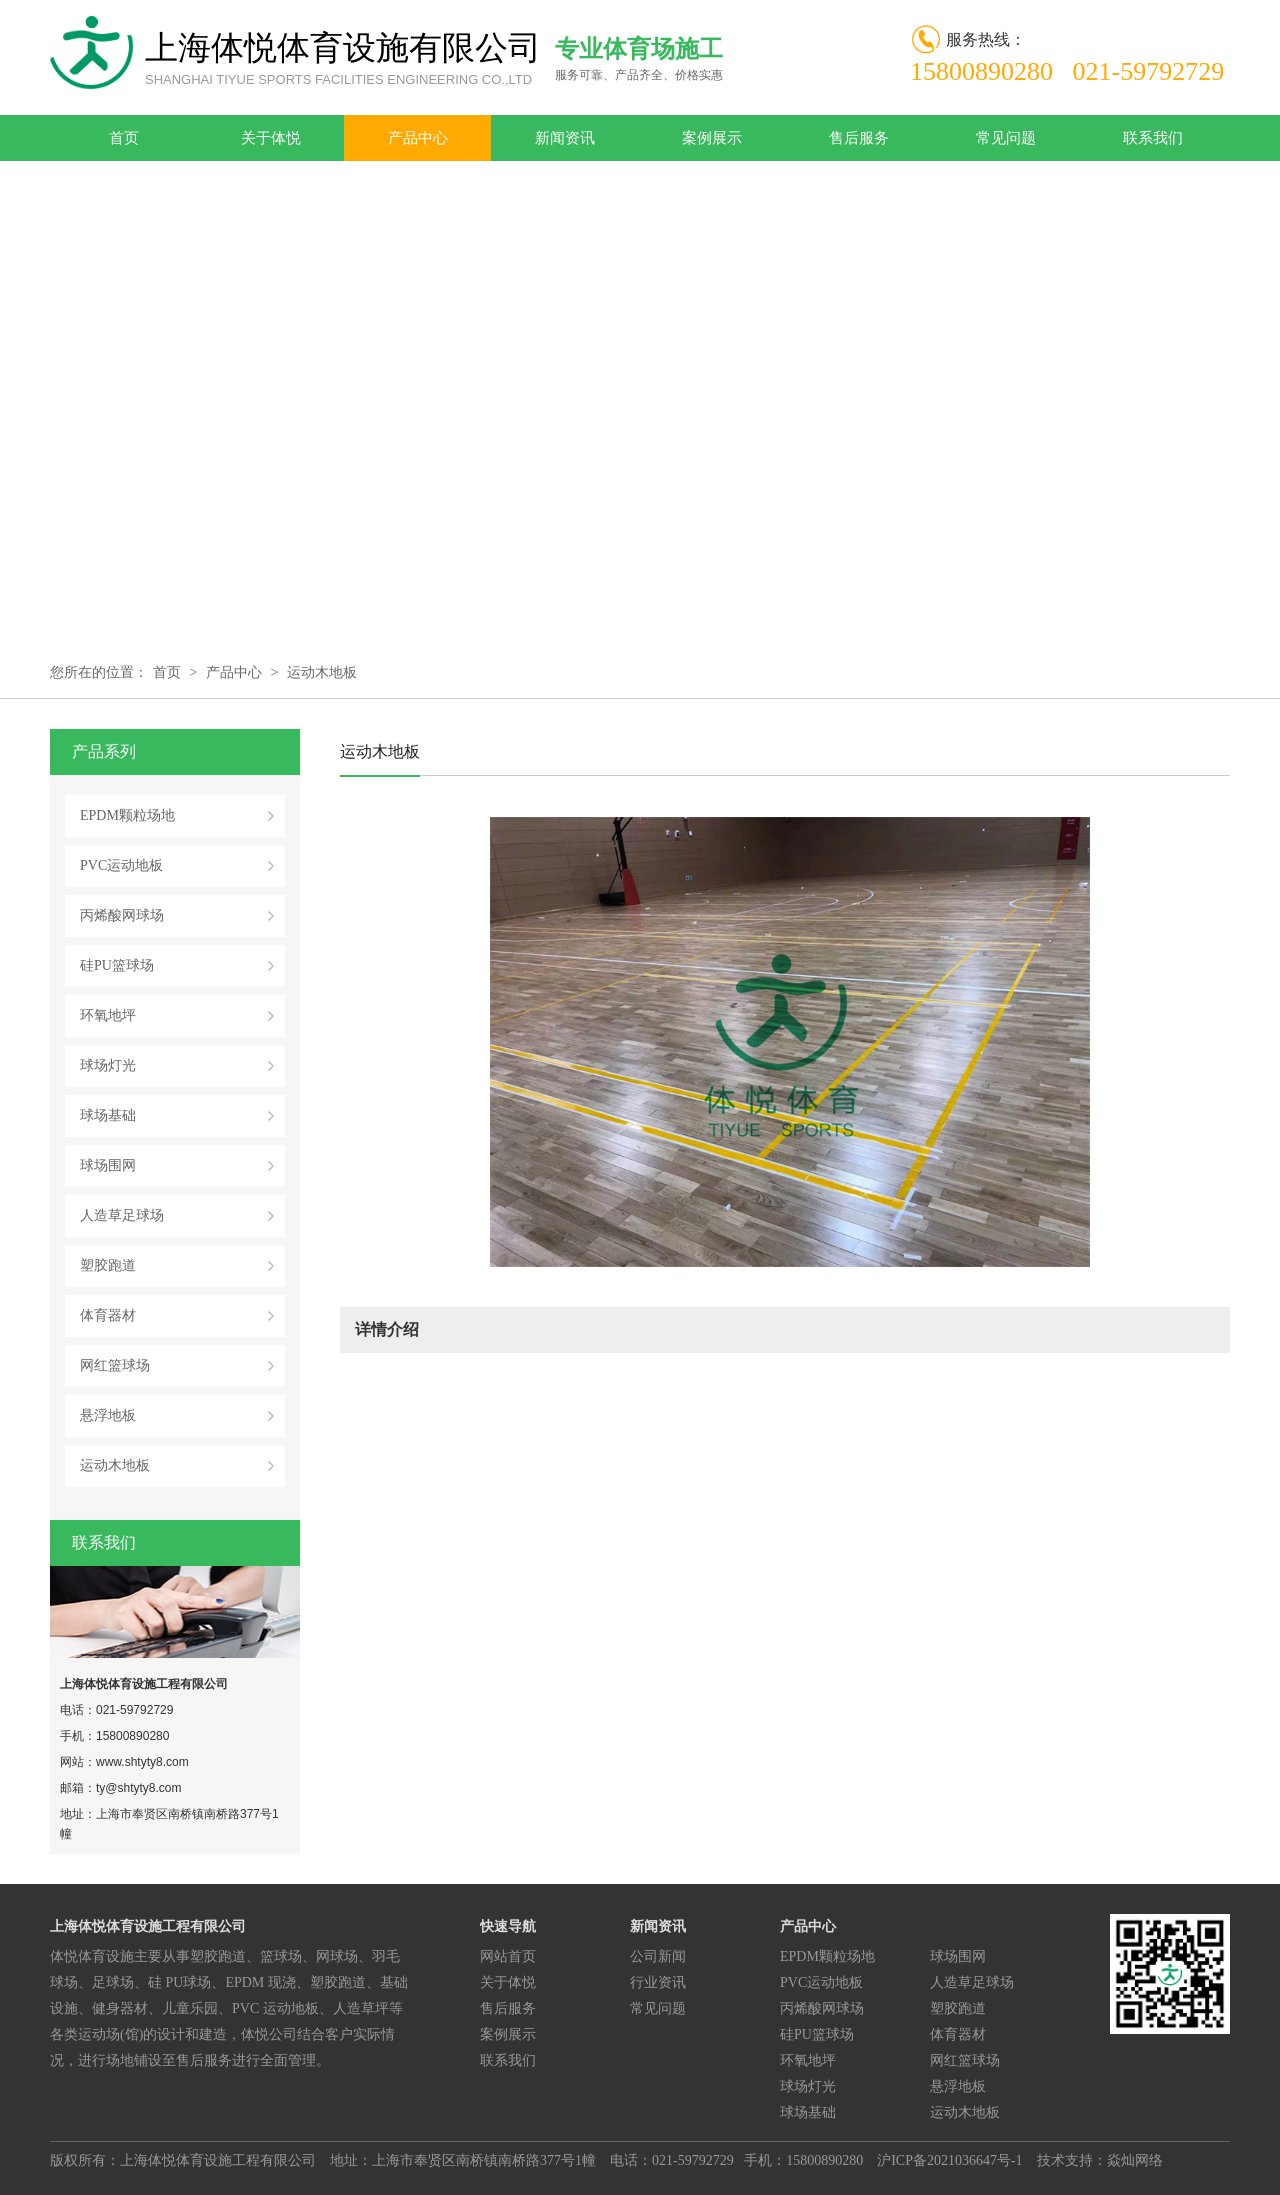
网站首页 (508, 1956)
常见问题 (1006, 138)
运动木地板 (322, 672)
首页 (124, 138)
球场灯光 (108, 1065)
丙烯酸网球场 (122, 915)
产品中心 (418, 138)
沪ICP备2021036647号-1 (949, 2160)
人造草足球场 (122, 1215)
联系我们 (1153, 138)
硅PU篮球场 (117, 965)
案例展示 (712, 138)
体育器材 (108, 1315)
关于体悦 (271, 138)
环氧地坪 (108, 1015)
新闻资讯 (565, 138)
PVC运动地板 (121, 865)
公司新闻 (658, 1956)
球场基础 (108, 1115)
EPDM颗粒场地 (127, 815)
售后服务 (859, 138)
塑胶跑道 (108, 1265)
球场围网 (108, 1165)
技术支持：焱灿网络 (1100, 2160)
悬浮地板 (108, 1415)
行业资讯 (658, 1982)
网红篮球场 (115, 1365)
